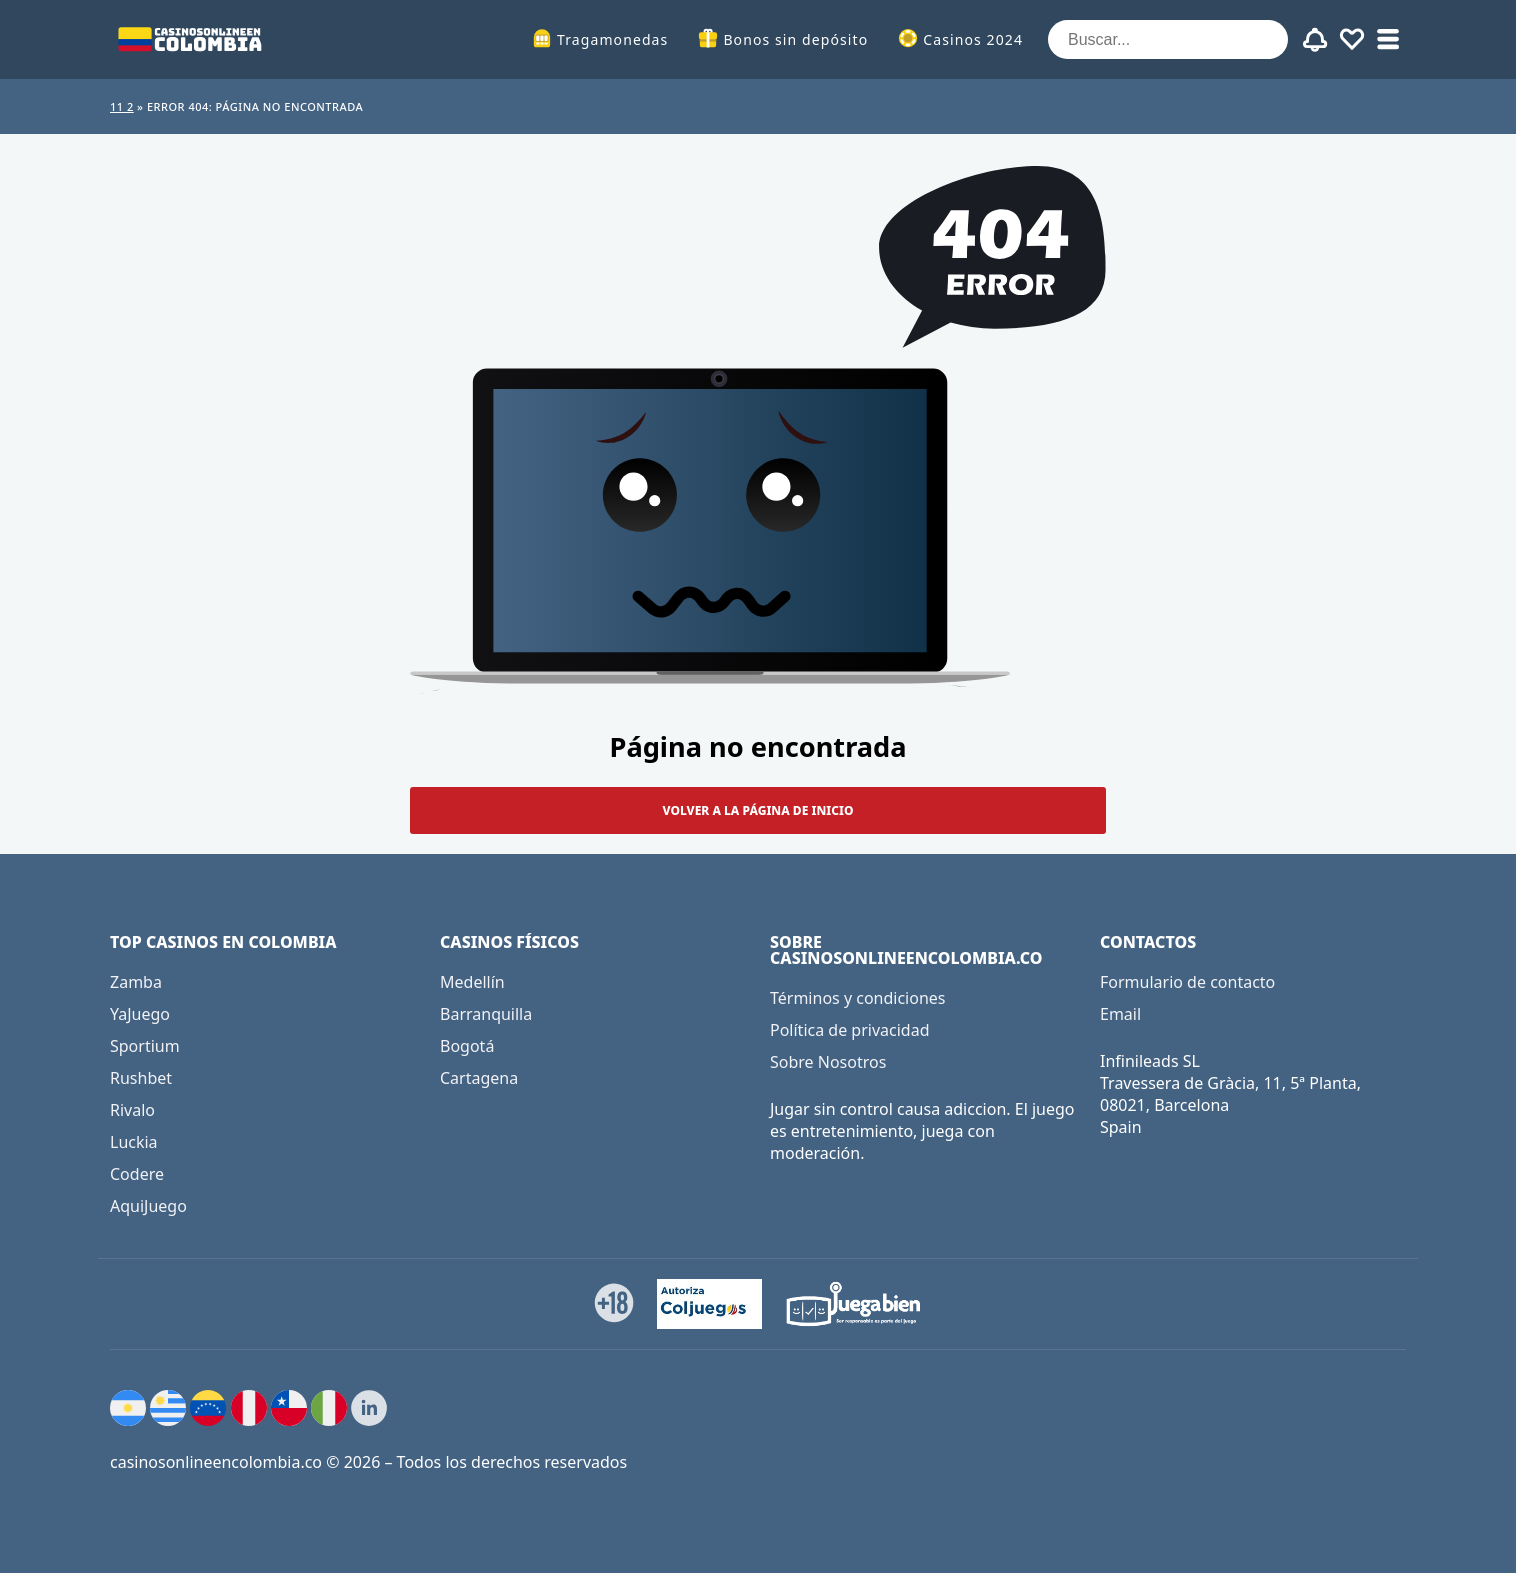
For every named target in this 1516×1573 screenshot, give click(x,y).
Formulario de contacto (1187, 982)
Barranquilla (486, 1014)
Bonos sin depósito (795, 39)
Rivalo (132, 1110)
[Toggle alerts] (1316, 40)
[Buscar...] (1168, 39)
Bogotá (467, 1046)
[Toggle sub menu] (1388, 40)
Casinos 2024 (973, 39)
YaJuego (140, 1014)
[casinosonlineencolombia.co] (190, 39)
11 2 (122, 106)
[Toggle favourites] (1352, 40)
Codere (137, 1174)
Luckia (134, 1142)
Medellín (472, 982)
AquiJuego (148, 1206)
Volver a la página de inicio (758, 810)
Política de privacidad (850, 1030)
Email (1120, 1014)
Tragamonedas (612, 39)
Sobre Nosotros (828, 1062)
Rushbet (141, 1078)
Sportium (145, 1046)
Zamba (136, 982)
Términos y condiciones (858, 998)
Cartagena (479, 1078)
